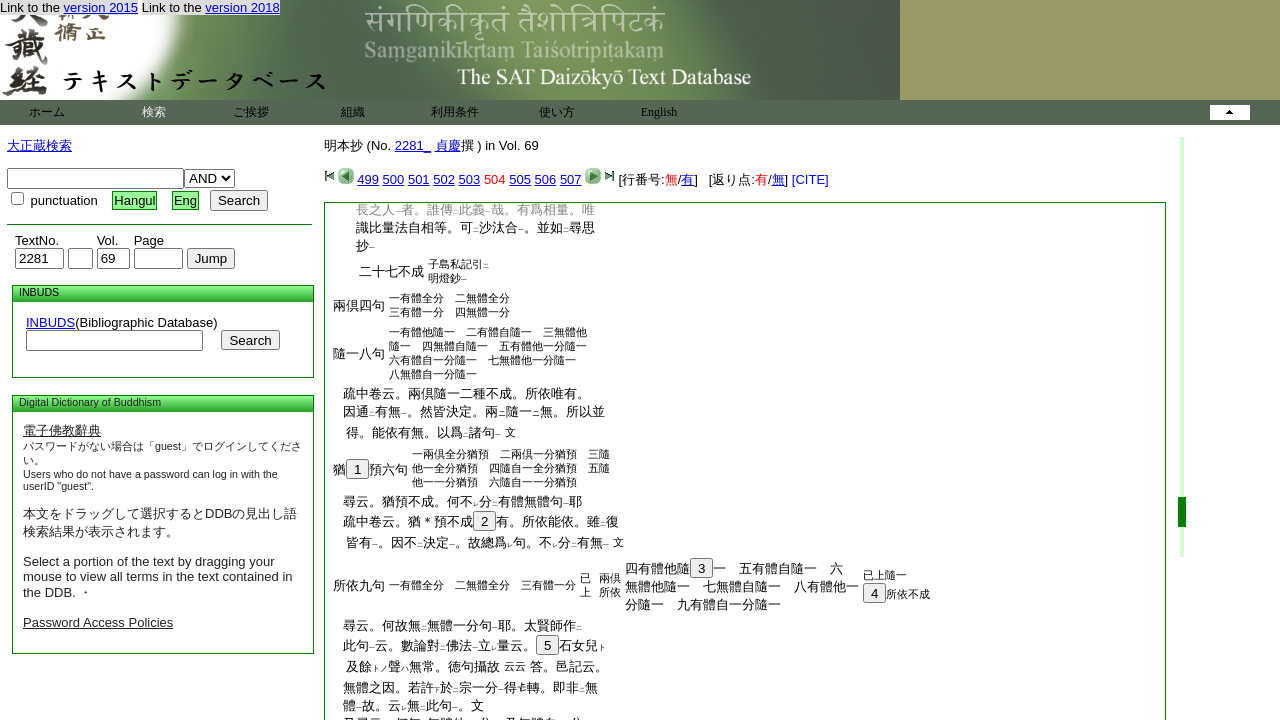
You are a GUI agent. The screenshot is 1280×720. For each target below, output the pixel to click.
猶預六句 (370, 469)
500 (394, 179)
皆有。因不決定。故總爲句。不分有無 (471, 542)
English (659, 112)
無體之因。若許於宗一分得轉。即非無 (464, 687)
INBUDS (50, 322)
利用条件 (455, 112)
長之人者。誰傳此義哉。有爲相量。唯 (462, 209)
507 (571, 179)
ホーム (47, 112)
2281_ (413, 145)
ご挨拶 (251, 112)
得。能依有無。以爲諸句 (417, 432)
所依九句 (359, 585)
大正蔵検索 (39, 145)
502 (444, 179)
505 (520, 179)
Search (250, 340)
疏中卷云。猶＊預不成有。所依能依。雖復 (474, 521)
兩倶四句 (359, 305)
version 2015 (101, 7)
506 (546, 179)
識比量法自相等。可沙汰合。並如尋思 (462, 227)
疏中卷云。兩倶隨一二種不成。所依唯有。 (460, 393)
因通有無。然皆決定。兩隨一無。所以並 (467, 411)
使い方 (557, 112)
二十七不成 (378, 271)
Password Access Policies (98, 622)
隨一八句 (359, 353)
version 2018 (242, 7)
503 (470, 179)
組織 (353, 112)
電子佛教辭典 (62, 430)
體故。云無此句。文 (407, 705)
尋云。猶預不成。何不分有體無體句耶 (456, 501)
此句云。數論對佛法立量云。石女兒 (468, 645)
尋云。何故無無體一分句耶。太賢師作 (456, 625)
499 (368, 179)
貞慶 (448, 145)
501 (419, 179)
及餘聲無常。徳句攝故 (416, 666)
